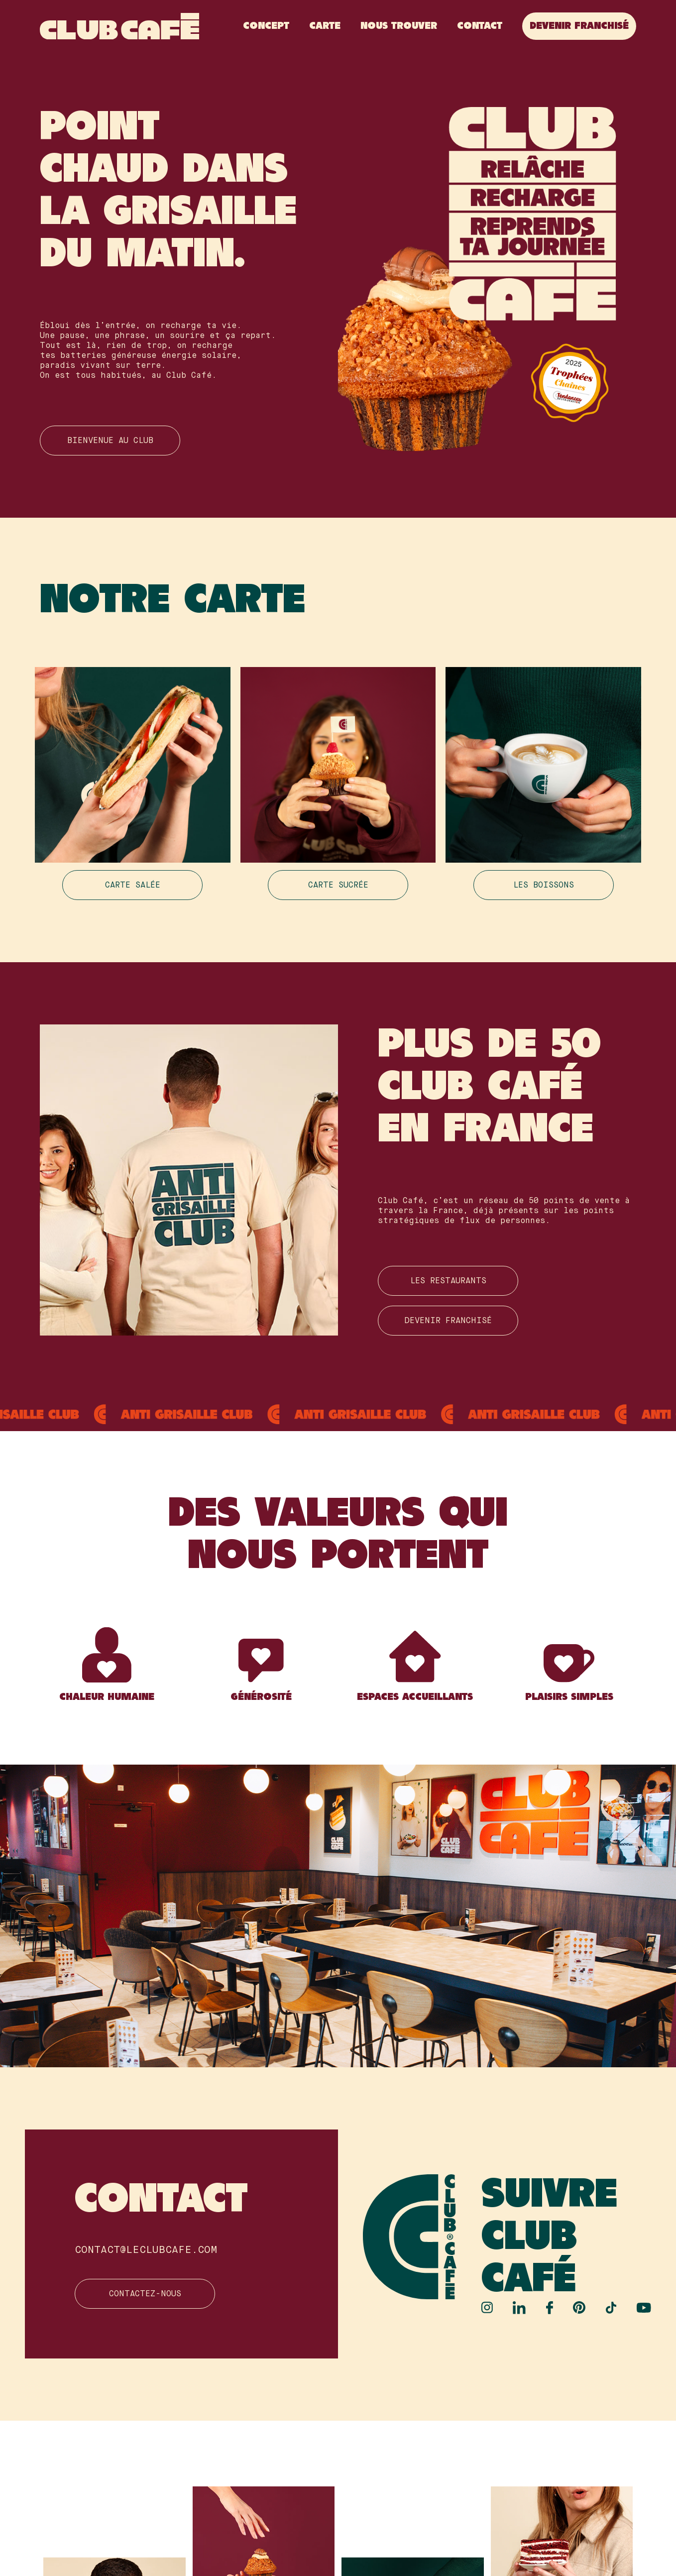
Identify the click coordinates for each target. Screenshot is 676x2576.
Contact (479, 26)
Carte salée (132, 886)
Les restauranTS (448, 1281)
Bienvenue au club (110, 441)
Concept (266, 26)
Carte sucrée (338, 886)
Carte (324, 26)
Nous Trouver (398, 26)
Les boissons (543, 886)
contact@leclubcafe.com (146, 2250)
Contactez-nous (145, 2294)
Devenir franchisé (579, 26)
